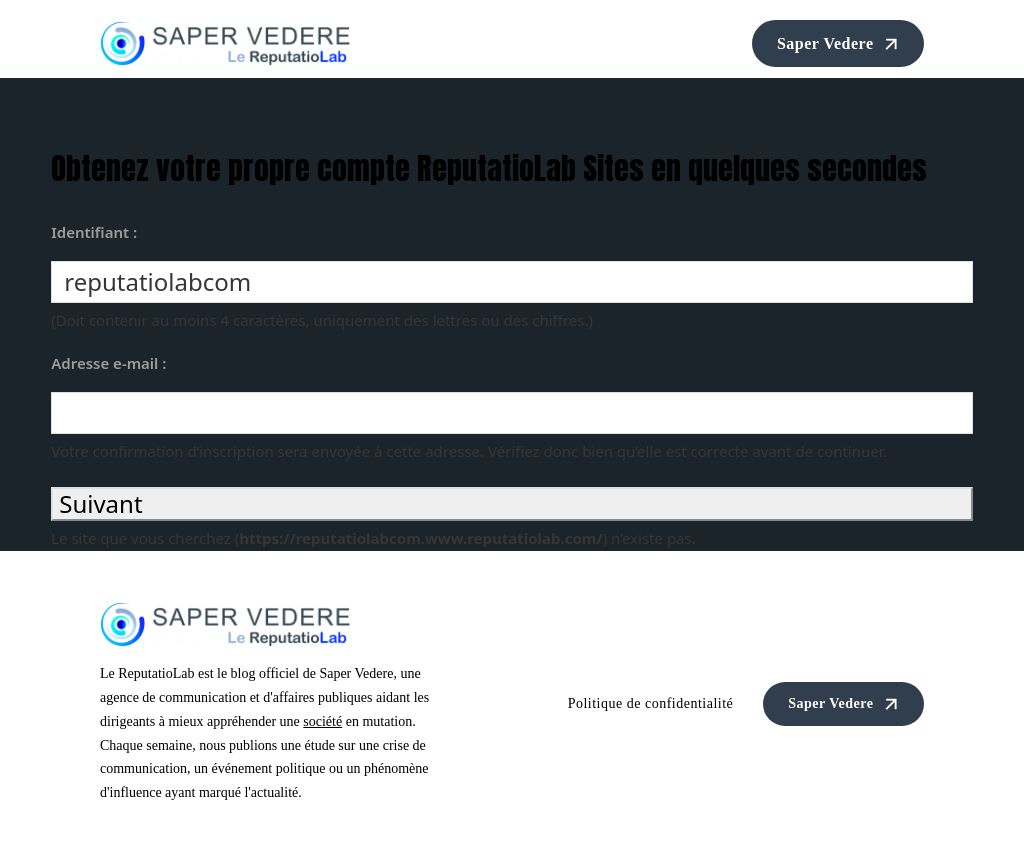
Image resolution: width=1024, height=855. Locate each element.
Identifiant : (94, 232)
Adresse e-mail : (108, 363)
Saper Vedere (841, 43)
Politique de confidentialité (651, 703)
